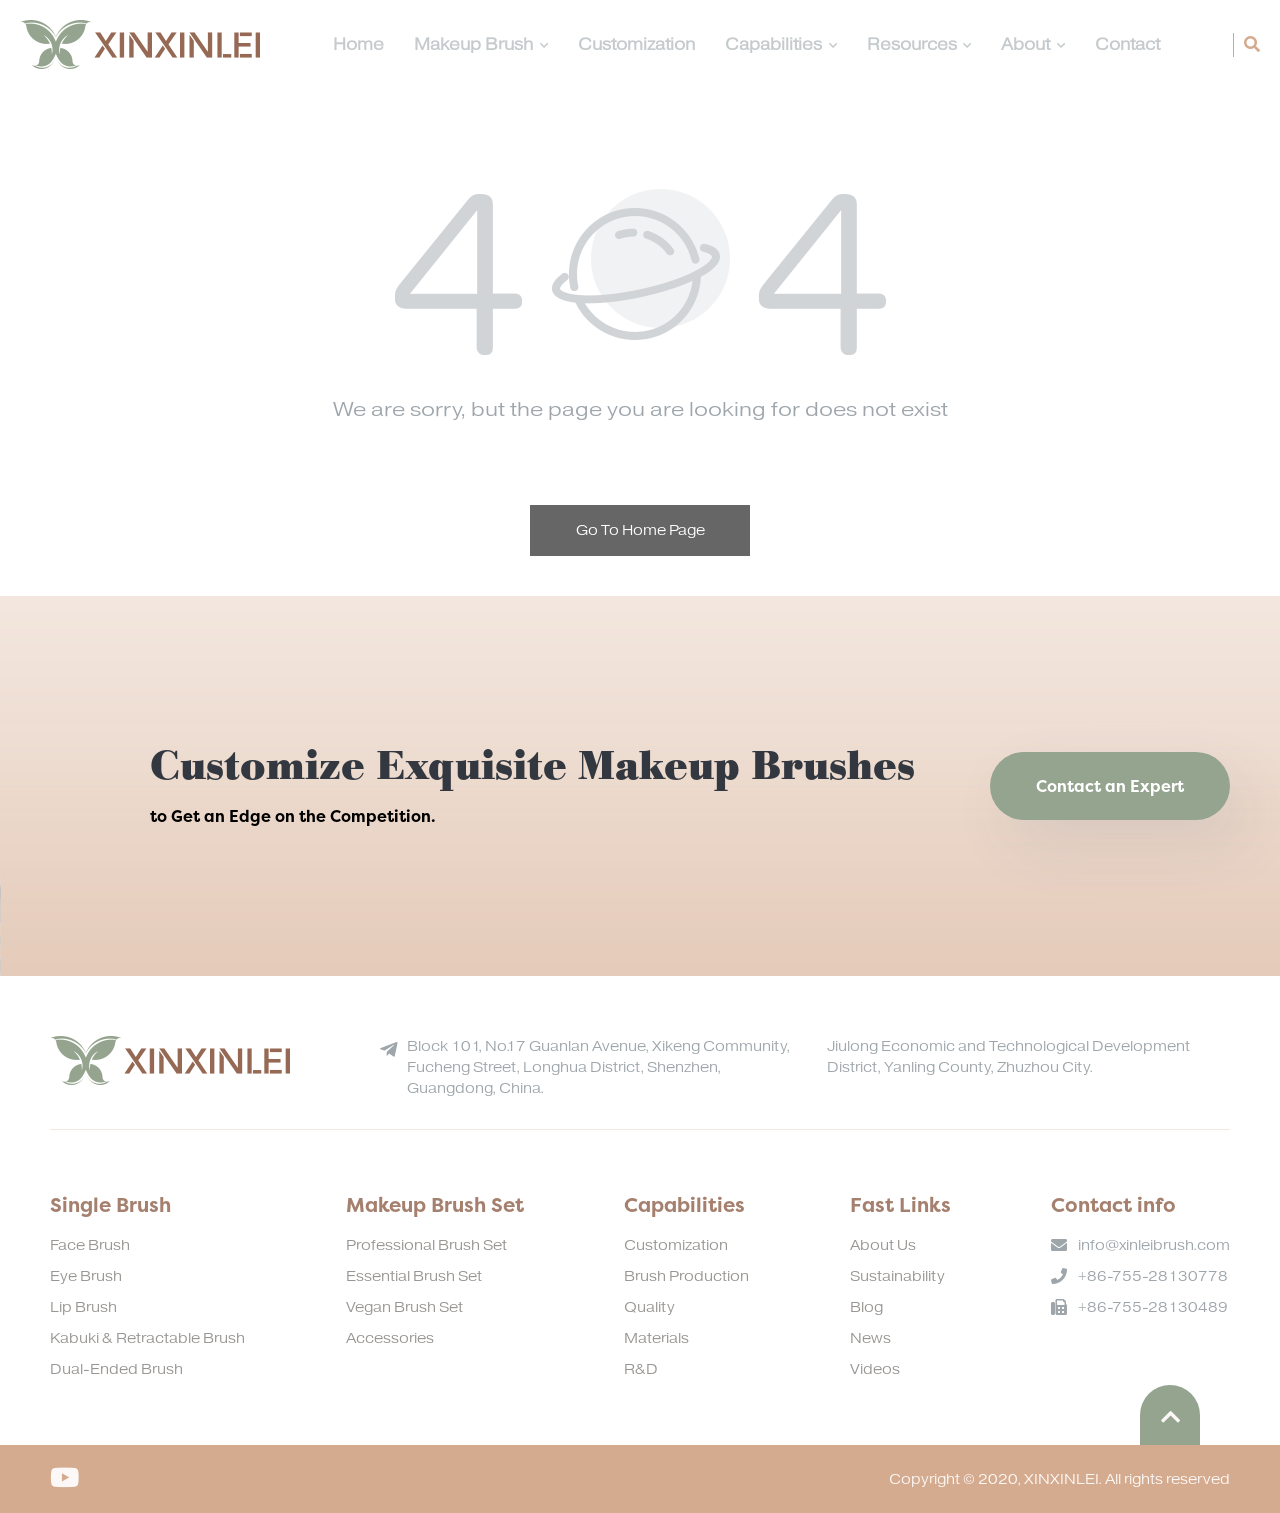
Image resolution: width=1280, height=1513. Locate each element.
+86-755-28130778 (1153, 1276)
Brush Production (686, 1276)
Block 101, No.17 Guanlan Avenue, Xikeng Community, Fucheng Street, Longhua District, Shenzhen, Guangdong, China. (598, 1067)
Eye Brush (86, 1276)
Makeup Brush (481, 45)
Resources (919, 45)
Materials (656, 1338)
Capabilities (781, 45)
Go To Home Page (640, 530)
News (870, 1338)
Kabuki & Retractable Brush (147, 1338)
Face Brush (90, 1245)
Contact (1127, 45)
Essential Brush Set (414, 1276)
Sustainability (897, 1276)
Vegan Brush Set (404, 1307)
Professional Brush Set (426, 1245)
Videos (875, 1369)
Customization (636, 45)
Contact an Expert (1110, 786)
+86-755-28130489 (1153, 1307)
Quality (649, 1307)
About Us (883, 1245)
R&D (641, 1369)
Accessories (390, 1338)
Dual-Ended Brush (116, 1369)
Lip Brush (83, 1307)
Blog (866, 1307)
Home (358, 45)
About (1033, 45)
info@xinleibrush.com (1154, 1245)
